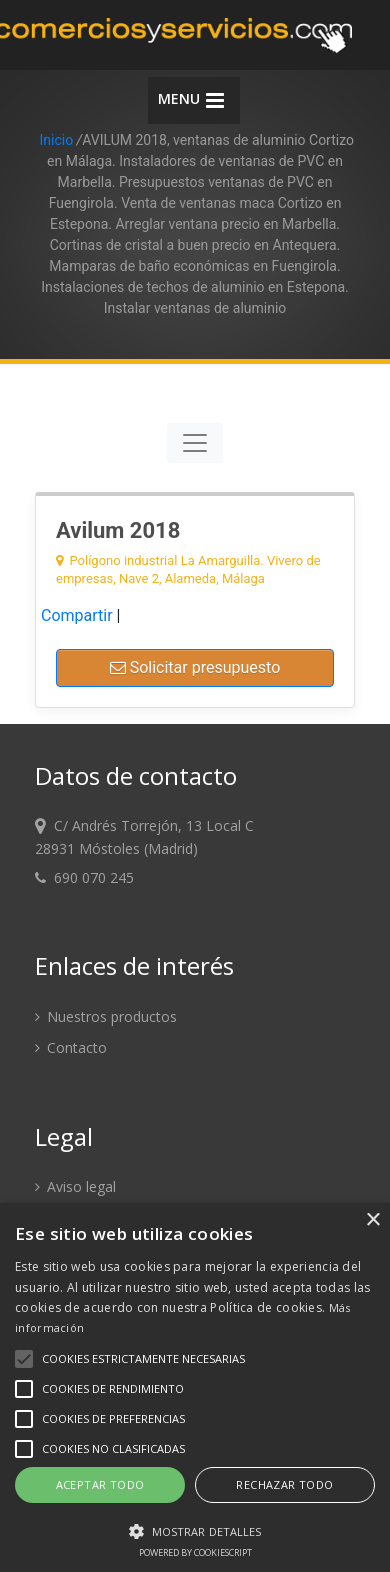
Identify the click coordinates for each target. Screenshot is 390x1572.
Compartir (77, 615)
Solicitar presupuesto (195, 667)
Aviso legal (75, 1186)
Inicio (56, 140)
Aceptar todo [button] (100, 1484)
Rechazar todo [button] (284, 1484)
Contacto (71, 1047)
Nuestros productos (106, 1016)
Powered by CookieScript (195, 1552)
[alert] (195, 1387)
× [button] (372, 1220)
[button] (195, 1531)
